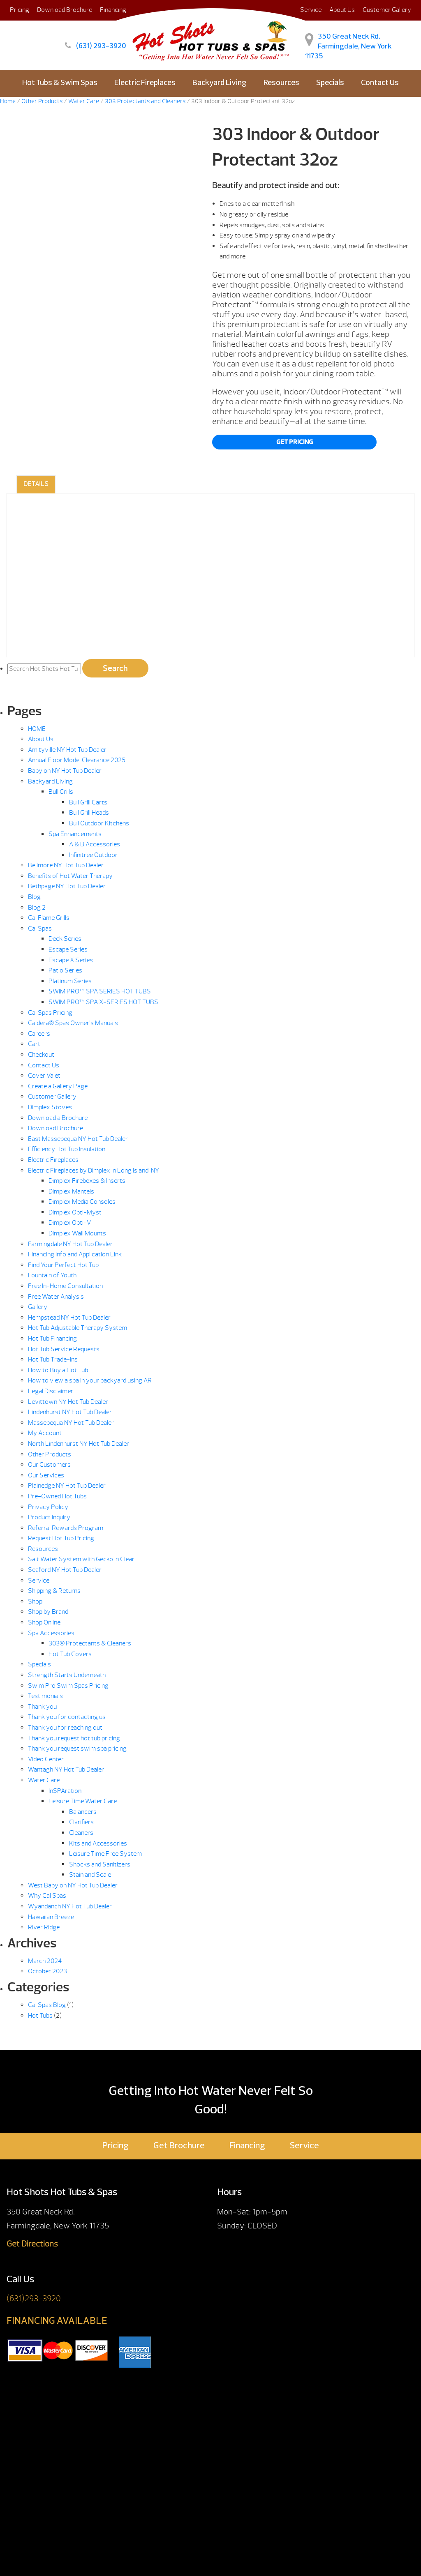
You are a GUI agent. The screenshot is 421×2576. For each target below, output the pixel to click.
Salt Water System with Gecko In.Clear (81, 1559)
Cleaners (81, 1833)
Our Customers (49, 1465)
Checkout (41, 1055)
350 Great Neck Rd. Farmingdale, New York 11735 (348, 46)
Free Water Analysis (56, 1297)
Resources (281, 83)
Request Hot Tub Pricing (61, 1538)
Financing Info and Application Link (75, 1254)
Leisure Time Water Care (83, 1801)
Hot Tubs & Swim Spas (59, 83)
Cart (34, 1044)
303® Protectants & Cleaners (90, 1643)
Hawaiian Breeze (51, 1917)
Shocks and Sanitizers (99, 1864)
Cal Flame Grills (48, 918)
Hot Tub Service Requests (63, 1349)
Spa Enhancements (75, 834)
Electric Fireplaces (145, 83)
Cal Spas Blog (47, 2005)
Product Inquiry (49, 1517)
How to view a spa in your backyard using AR (90, 1380)
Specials (330, 83)
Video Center (46, 1759)
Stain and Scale (90, 1875)
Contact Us (380, 83)
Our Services (46, 1475)
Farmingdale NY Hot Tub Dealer (70, 1244)
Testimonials (45, 1696)
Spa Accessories (51, 1633)
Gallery (37, 1307)
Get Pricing (294, 442)
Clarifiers (81, 1822)
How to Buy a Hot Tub (58, 1370)
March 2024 (45, 1961)
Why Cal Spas (47, 1896)
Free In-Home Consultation (65, 1286)
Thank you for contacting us (67, 1717)
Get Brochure (179, 2146)
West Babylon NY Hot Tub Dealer (73, 1885)
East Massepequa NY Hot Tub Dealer (78, 1139)
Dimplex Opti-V (70, 1223)
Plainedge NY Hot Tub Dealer (67, 1486)
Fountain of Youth (52, 1275)
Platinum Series (70, 981)
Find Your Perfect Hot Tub (63, 1265)
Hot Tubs (40, 2015)
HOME (37, 729)
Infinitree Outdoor (93, 855)
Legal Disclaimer (50, 1391)
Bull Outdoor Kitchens (99, 823)
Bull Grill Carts (88, 802)
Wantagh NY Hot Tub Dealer (66, 1769)
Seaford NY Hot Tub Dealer (65, 1570)
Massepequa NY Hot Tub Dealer (71, 1423)
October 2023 (47, 1971)
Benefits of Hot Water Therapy (70, 876)
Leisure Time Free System (105, 1854)
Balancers (83, 1812)
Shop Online (44, 1622)
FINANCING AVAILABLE (57, 2321)
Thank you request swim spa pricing (77, 1748)
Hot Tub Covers (70, 1654)
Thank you (42, 1707)
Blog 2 (37, 907)
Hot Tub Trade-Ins (53, 1359)
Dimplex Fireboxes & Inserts (87, 1181)
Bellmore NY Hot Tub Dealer (66, 865)
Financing (247, 2146)
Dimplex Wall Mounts (77, 1233)
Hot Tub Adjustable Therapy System (77, 1328)
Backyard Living (219, 83)
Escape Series (68, 949)
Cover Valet (44, 1075)
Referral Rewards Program (65, 1528)
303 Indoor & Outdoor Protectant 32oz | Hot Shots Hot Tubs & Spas (194, 36)
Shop (35, 1601)
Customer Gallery (387, 10)
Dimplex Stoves (50, 1107)
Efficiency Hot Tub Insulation (66, 1149)
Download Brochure (64, 10)
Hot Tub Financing (52, 1338)
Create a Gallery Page (58, 1086)
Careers (39, 1034)
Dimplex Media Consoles (82, 1202)
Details (36, 484)
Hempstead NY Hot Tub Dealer (69, 1317)
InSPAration (65, 1791)
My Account (45, 1433)
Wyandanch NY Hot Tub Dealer (70, 1906)
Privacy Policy (48, 1507)
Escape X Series (71, 960)
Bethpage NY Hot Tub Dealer (67, 886)
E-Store (210, 111)
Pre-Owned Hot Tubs (57, 1496)
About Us (342, 10)
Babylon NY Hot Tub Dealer (65, 771)
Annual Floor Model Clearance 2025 (76, 760)
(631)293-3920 (34, 2298)
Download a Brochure (58, 1118)
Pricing (19, 10)
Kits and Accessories (98, 1843)
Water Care (44, 1780)
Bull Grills (61, 792)
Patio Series (65, 970)
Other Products (49, 1454)
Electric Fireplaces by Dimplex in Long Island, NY (93, 1170)
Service (38, 1580)
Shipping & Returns (54, 1591)
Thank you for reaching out (65, 1727)
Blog (34, 897)
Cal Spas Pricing (50, 1013)
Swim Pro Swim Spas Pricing (68, 1686)
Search (115, 668)
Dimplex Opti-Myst (75, 1212)
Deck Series (65, 939)
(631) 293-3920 (101, 46)
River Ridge (44, 1927)
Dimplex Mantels (71, 1191)
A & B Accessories (94, 844)
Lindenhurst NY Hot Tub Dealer (70, 1412)
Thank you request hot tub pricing (74, 1738)
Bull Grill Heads (89, 813)
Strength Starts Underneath (67, 1675)
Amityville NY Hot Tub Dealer (67, 750)
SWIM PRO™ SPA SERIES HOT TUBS (100, 991)
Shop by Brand (48, 1612)
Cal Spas (40, 928)
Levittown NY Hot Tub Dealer (68, 1402)
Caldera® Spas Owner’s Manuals (73, 1023)
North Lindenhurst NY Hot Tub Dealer (78, 1444)
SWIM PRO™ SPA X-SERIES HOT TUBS (103, 1002)
